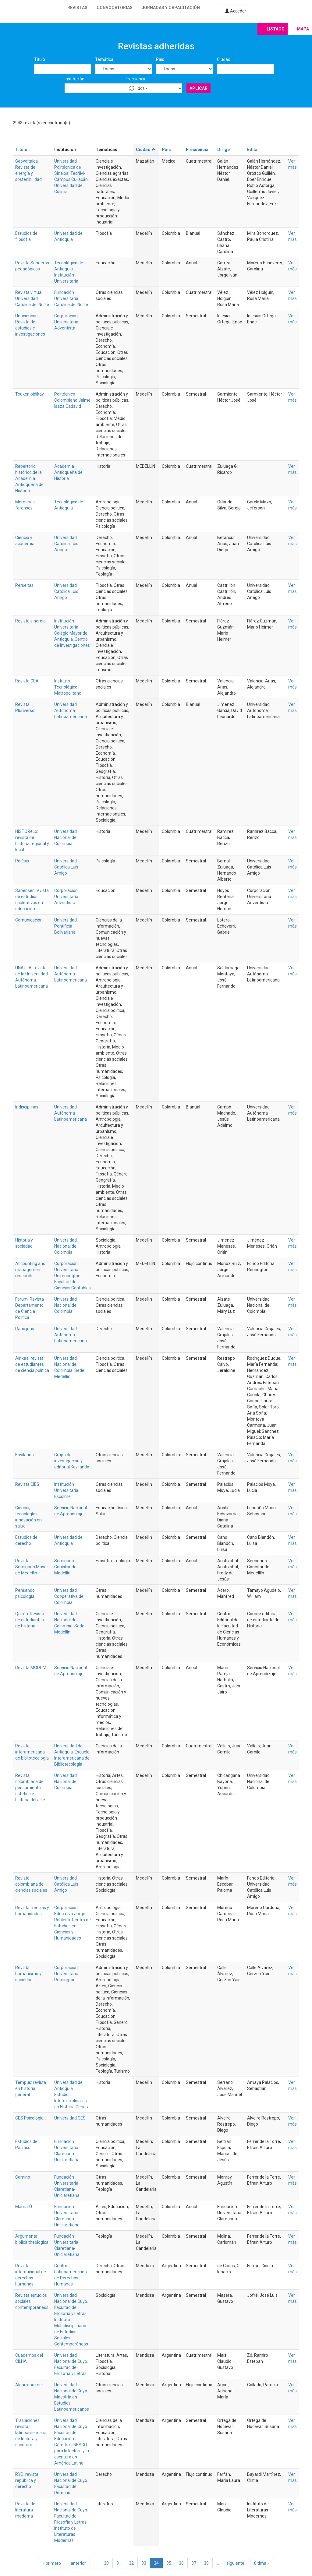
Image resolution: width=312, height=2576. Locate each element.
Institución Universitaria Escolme (66, 1490)
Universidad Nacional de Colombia (65, 837)
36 (181, 2563)
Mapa (303, 28)
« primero (52, 2563)
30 (106, 2563)
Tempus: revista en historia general (30, 2088)
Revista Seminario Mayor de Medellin (31, 1566)
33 (143, 2563)
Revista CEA (27, 680)
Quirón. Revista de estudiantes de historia (29, 1619)
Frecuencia (136, 78)
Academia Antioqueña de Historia (68, 472)
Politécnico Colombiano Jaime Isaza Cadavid (72, 400)
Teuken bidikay (29, 394)
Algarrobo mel (29, 2384)
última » (261, 2563)
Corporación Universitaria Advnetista (66, 896)
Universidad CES (70, 2118)
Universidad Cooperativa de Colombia (68, 1596)
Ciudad (223, 59)
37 (193, 2563)
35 (168, 2563)
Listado (276, 28)
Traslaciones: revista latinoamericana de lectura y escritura (31, 2432)
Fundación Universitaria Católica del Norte (71, 298)
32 (131, 2563)
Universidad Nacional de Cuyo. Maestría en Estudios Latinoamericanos (71, 2397)
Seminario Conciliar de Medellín (65, 1566)
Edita (252, 149)
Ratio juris (24, 1328)
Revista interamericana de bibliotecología (32, 1751)
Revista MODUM (30, 1667)
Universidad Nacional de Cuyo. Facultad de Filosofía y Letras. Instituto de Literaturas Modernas (71, 2522)
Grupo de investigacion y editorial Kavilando (71, 1460)
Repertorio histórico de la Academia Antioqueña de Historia (29, 478)
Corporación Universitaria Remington (66, 1973)
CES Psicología (29, 2118)
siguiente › (236, 2563)
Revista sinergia (30, 620)
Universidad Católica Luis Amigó (66, 543)
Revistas (77, 7)
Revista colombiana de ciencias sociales (31, 1884)
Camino (22, 2177)
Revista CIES (27, 1484)
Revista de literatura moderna (25, 2509)
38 (206, 2563)
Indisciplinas (26, 1107)
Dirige (223, 149)
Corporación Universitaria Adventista (66, 321)
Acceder (235, 11)
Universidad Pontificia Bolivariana (65, 926)
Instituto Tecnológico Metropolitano (67, 687)
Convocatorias (115, 7)
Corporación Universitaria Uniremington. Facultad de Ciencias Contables (72, 1275)
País (160, 59)
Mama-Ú (23, 2206)
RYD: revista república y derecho (26, 2480)
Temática (104, 59)
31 (118, 2563)
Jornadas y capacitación (171, 7)
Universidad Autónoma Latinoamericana (70, 710)
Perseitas (24, 585)
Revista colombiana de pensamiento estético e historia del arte (30, 1787)
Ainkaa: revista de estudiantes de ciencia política (32, 1364)
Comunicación (29, 920)
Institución (74, 78)
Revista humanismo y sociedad (28, 1973)
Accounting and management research (30, 1269)
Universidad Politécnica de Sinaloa (67, 167)
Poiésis (22, 860)
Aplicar (198, 88)
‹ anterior (77, 2563)
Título (39, 59)
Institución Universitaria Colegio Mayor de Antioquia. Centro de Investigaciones (72, 633)
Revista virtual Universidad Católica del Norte (32, 298)
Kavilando (24, 1454)
